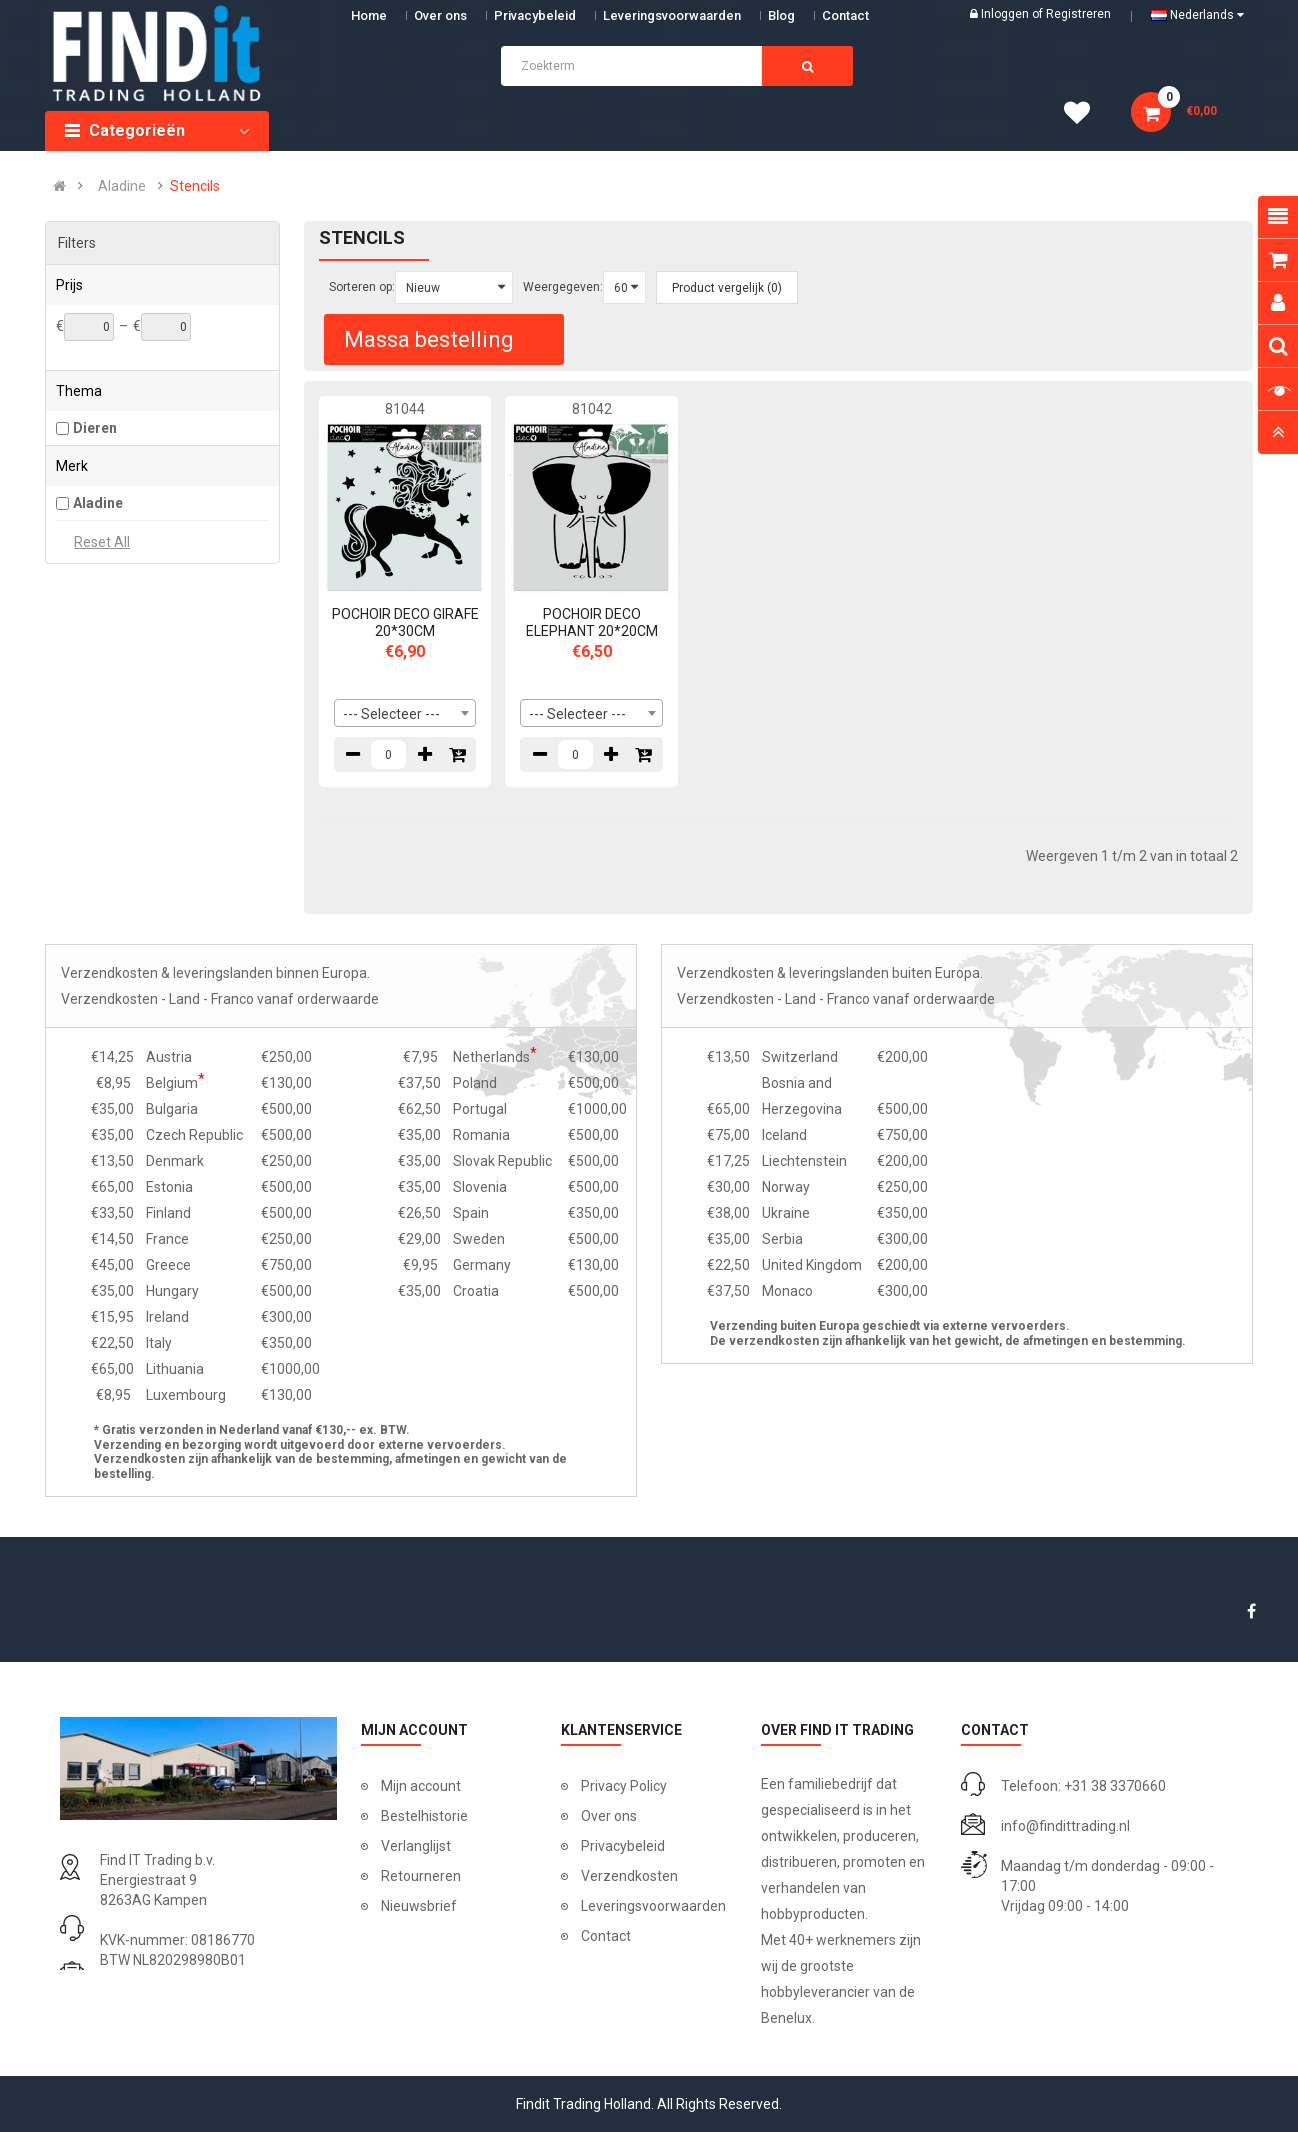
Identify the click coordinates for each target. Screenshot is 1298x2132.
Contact (606, 1936)
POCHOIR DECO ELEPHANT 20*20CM (592, 622)
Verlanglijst (416, 1846)
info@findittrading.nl (1065, 1826)
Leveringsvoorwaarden (672, 15)
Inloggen (1006, 14)
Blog (781, 15)
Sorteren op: (362, 287)
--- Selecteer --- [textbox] (391, 714)
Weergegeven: (563, 287)
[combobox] (405, 713)
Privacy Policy (624, 1786)
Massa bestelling (429, 339)
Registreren (1078, 14)
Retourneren (421, 1876)
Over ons (440, 15)
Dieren (95, 428)
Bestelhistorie (424, 1816)
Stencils (195, 186)
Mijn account (421, 1786)
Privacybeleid (535, 15)
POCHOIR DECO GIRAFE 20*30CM (405, 622)
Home (369, 15)
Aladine (122, 186)
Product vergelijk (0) (727, 288)
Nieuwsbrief (419, 1906)
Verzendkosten (629, 1876)
